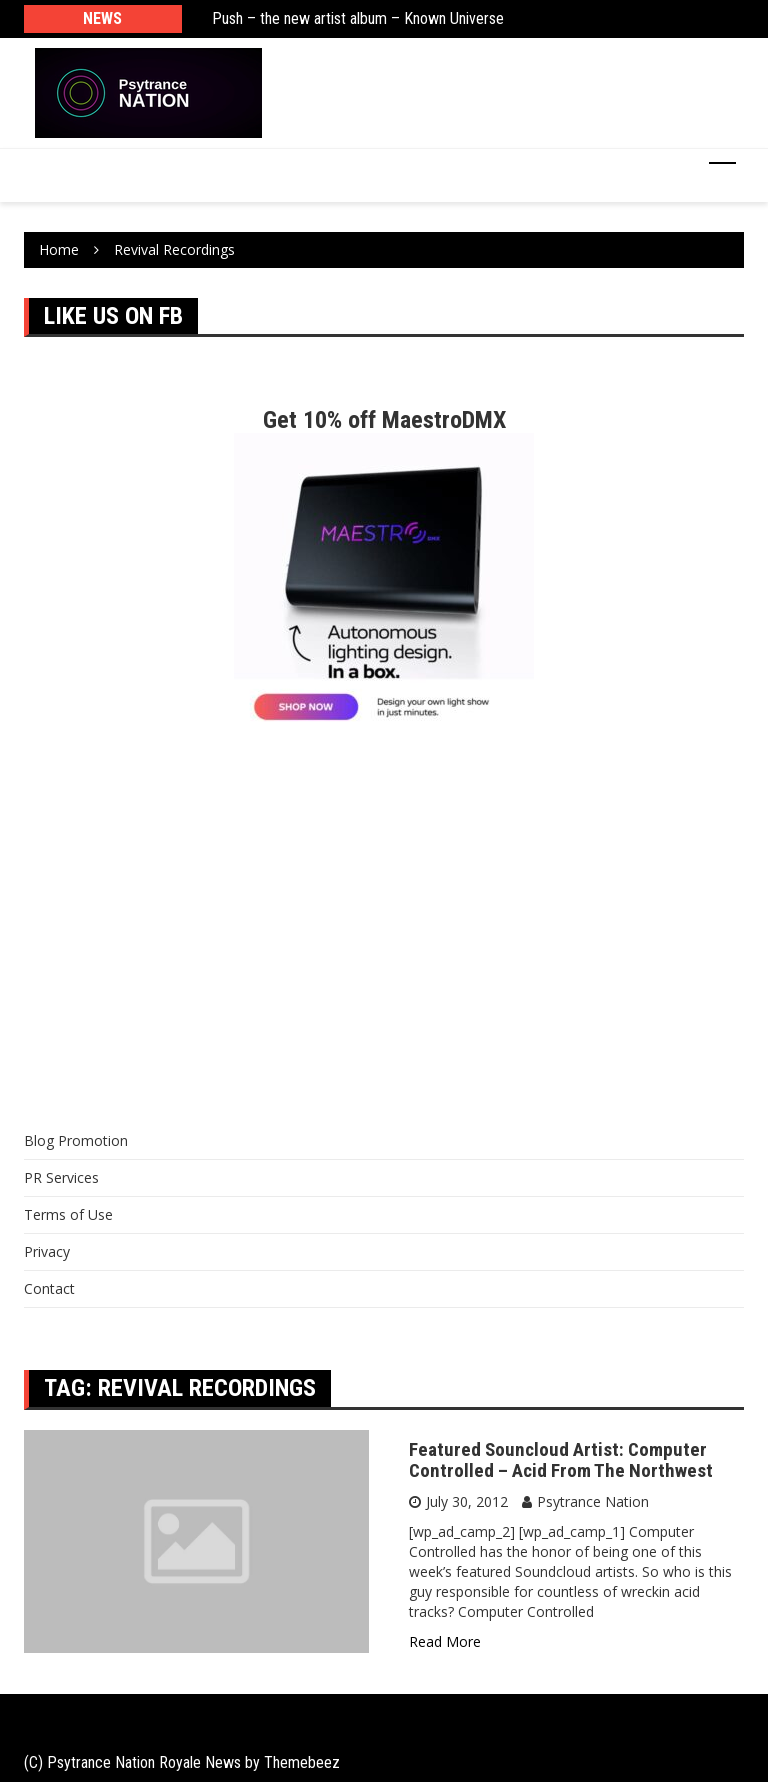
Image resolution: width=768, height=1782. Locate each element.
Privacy (47, 1251)
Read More (445, 1641)
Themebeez (302, 1762)
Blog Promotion (76, 1140)
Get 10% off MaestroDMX (384, 420)
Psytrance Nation (593, 1501)
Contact (49, 1288)
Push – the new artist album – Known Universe (358, 18)
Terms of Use (68, 1214)
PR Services (61, 1177)
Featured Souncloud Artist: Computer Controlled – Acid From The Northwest (561, 1460)
